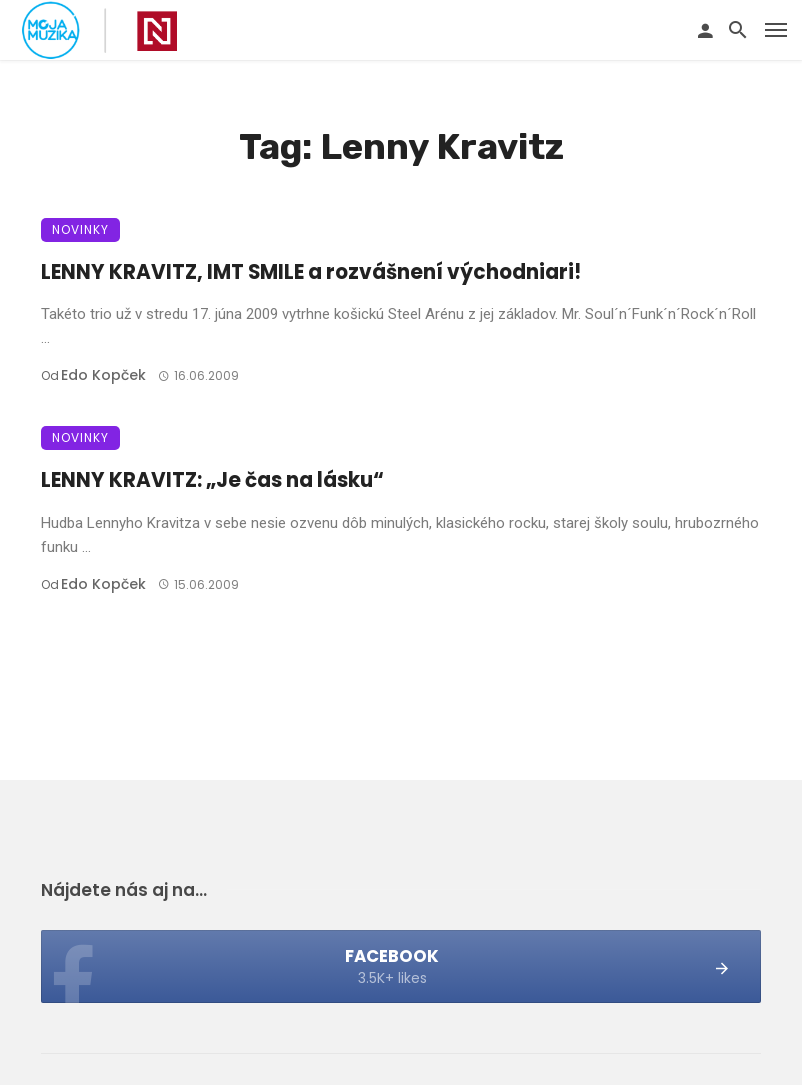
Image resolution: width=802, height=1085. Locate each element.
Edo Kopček (103, 375)
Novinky (80, 229)
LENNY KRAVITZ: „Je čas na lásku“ (212, 480)
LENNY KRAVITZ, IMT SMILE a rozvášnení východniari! (311, 272)
